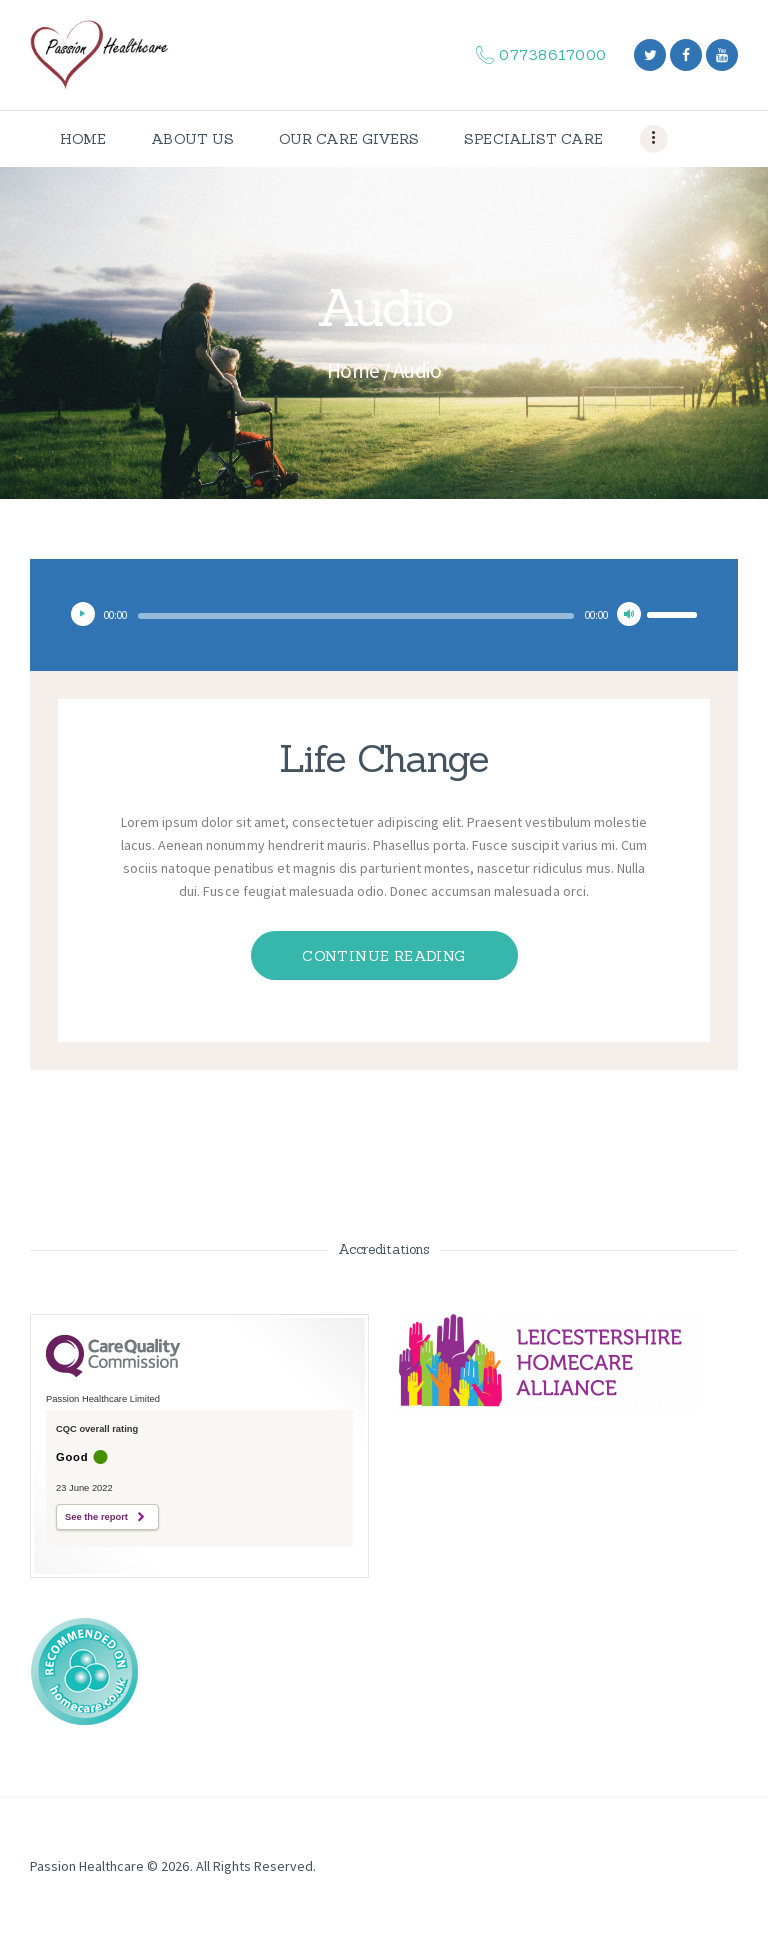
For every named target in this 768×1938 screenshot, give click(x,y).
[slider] (356, 616)
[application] (384, 614)
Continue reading (383, 956)
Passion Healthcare (87, 1866)
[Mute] (629, 614)
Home (353, 370)
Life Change (384, 758)
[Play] (83, 614)
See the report (96, 1517)
